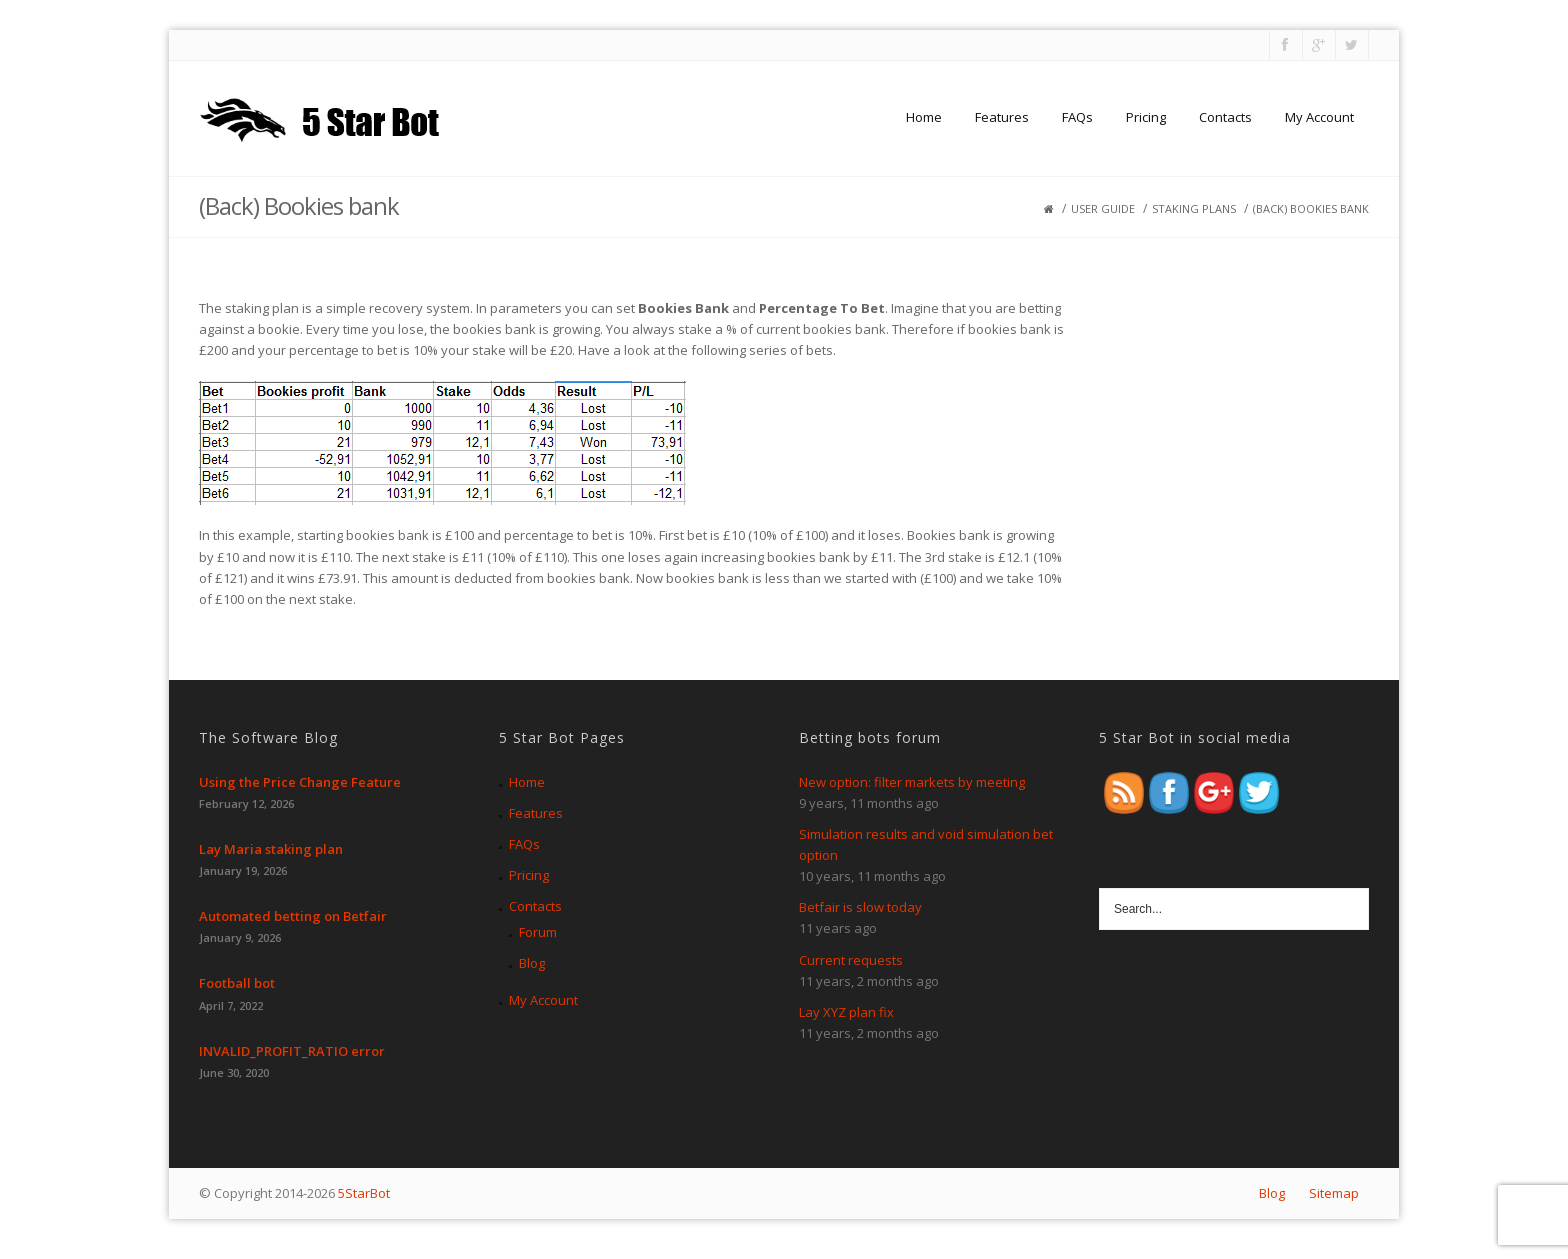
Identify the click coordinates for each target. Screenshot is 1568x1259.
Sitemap (1334, 1193)
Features (1002, 117)
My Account (1319, 117)
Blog (532, 963)
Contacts (1225, 117)
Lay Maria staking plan (271, 849)
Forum (538, 932)
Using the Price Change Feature (300, 782)
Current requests (851, 960)
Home (924, 117)
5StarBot (364, 1193)
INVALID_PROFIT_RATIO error (292, 1051)
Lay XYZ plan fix (846, 1012)
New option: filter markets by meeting (912, 782)
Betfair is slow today (860, 907)
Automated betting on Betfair (293, 916)
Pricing (1146, 117)
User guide (1103, 208)
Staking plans (1194, 208)
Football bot (237, 983)
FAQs (1077, 117)
